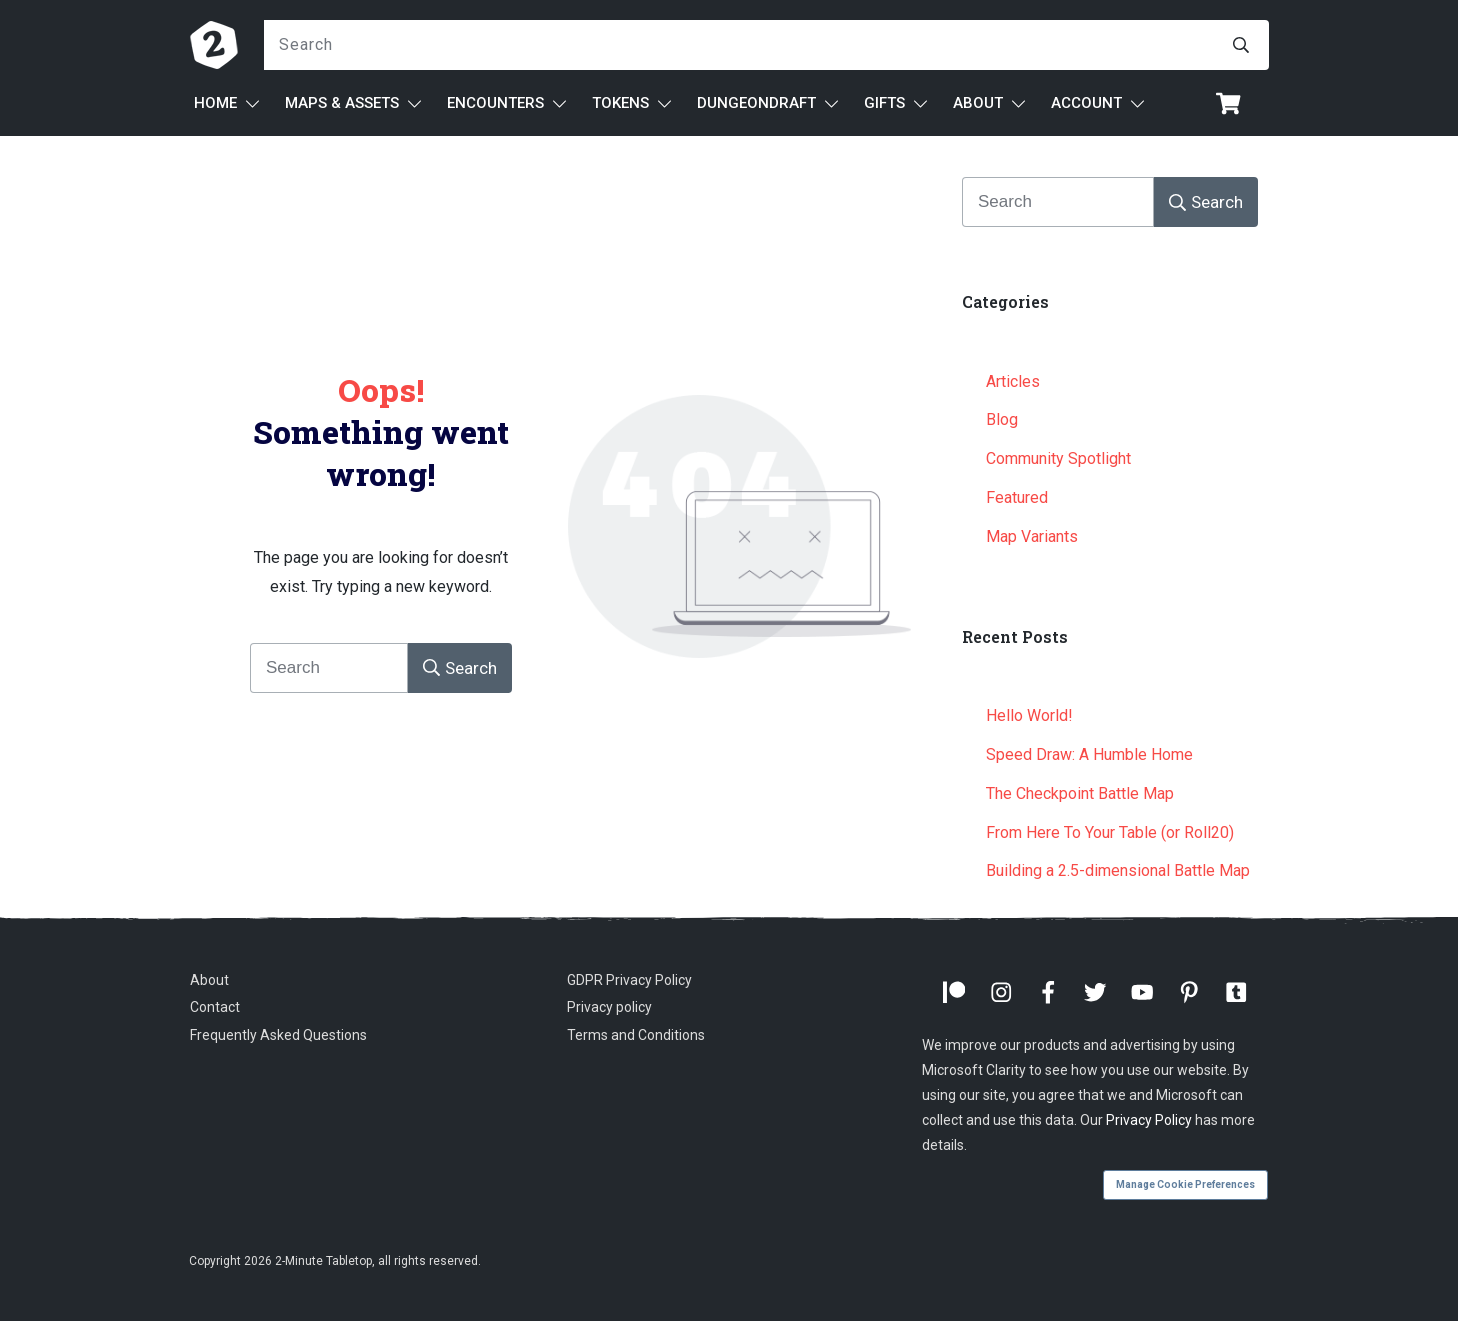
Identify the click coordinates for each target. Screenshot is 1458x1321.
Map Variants (1032, 536)
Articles (1013, 381)
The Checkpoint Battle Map (1080, 793)
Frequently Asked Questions (278, 1035)
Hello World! (1029, 715)
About (209, 980)
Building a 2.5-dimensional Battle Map (1118, 870)
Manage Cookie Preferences (1185, 1184)
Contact (215, 1007)
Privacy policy (609, 1007)
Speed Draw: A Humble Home (1089, 754)
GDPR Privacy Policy (629, 980)
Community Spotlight (1058, 458)
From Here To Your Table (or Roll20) (1110, 832)
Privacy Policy (1149, 1120)
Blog (1002, 419)
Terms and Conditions (636, 1035)
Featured (1017, 497)
